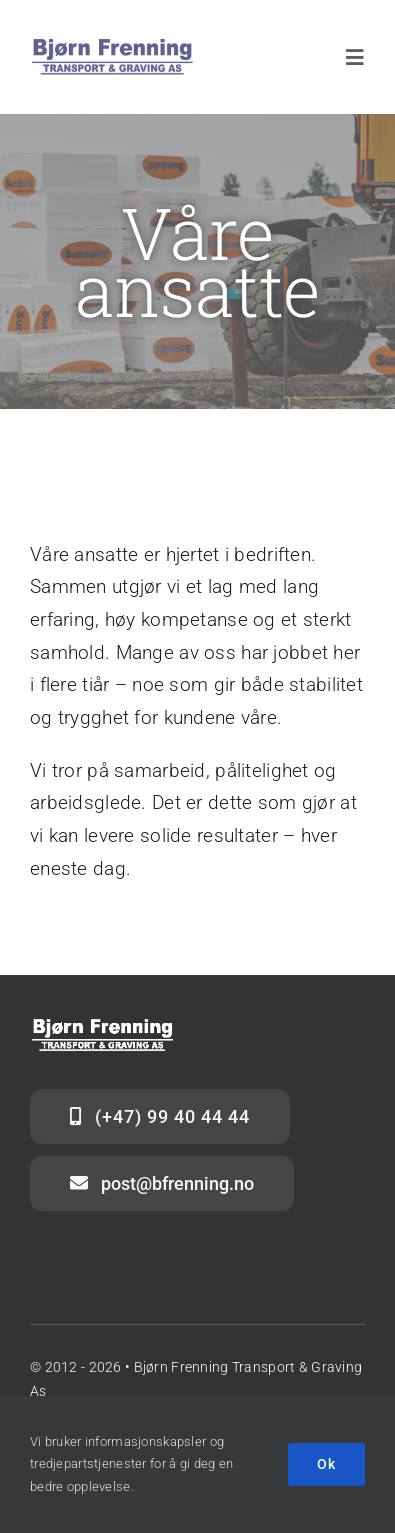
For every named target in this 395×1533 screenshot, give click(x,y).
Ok (326, 1464)
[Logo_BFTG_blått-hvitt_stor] (112, 46)
